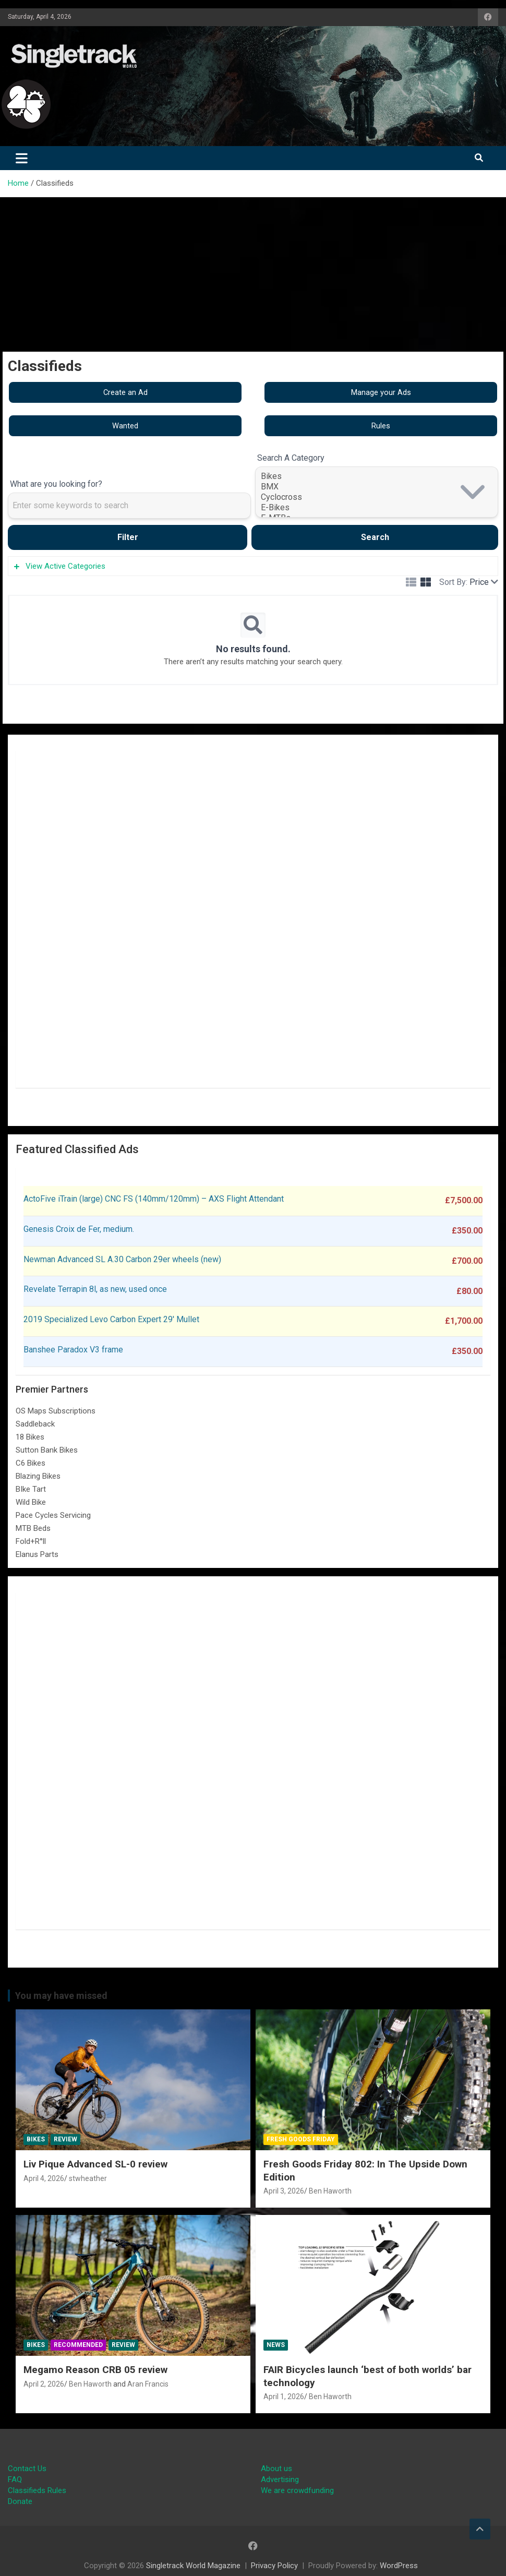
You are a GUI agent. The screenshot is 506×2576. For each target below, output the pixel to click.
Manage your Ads (381, 392)
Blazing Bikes (38, 1476)
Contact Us (27, 2468)
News (276, 2345)
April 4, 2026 (43, 2178)
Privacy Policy (274, 2565)
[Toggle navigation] (21, 158)
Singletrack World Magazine (193, 2565)
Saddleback (35, 1424)
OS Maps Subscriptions (55, 1411)
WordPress (399, 2565)
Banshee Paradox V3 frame (73, 1350)
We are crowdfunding (297, 2490)
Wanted (125, 425)
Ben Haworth (330, 2191)
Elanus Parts (37, 1554)
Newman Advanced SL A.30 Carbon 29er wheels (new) (122, 1259)
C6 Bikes (30, 1463)
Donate (20, 2501)
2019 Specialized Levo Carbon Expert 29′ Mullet (111, 1319)
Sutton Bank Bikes (47, 1450)
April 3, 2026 (283, 2191)
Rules (380, 425)
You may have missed (61, 1995)
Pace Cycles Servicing (53, 1515)
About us (276, 2468)
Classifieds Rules (37, 2490)
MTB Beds (33, 1528)
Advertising (280, 2479)
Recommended (78, 2345)
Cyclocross (376, 497)
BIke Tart (31, 1489)
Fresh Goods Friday (301, 2139)
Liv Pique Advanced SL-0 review (95, 2164)
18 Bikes (30, 1437)
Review (65, 2139)
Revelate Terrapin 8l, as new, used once (95, 1289)
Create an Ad (125, 392)
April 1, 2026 (283, 2396)
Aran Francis (147, 2384)
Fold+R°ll (31, 1541)
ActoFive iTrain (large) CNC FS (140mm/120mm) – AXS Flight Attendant (154, 1199)
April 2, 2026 (43, 2384)
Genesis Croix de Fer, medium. (78, 1229)
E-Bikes (376, 507)
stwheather (88, 2178)
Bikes (376, 476)
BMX (376, 487)
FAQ (15, 2479)
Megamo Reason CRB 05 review (95, 2370)
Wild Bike (31, 1502)
